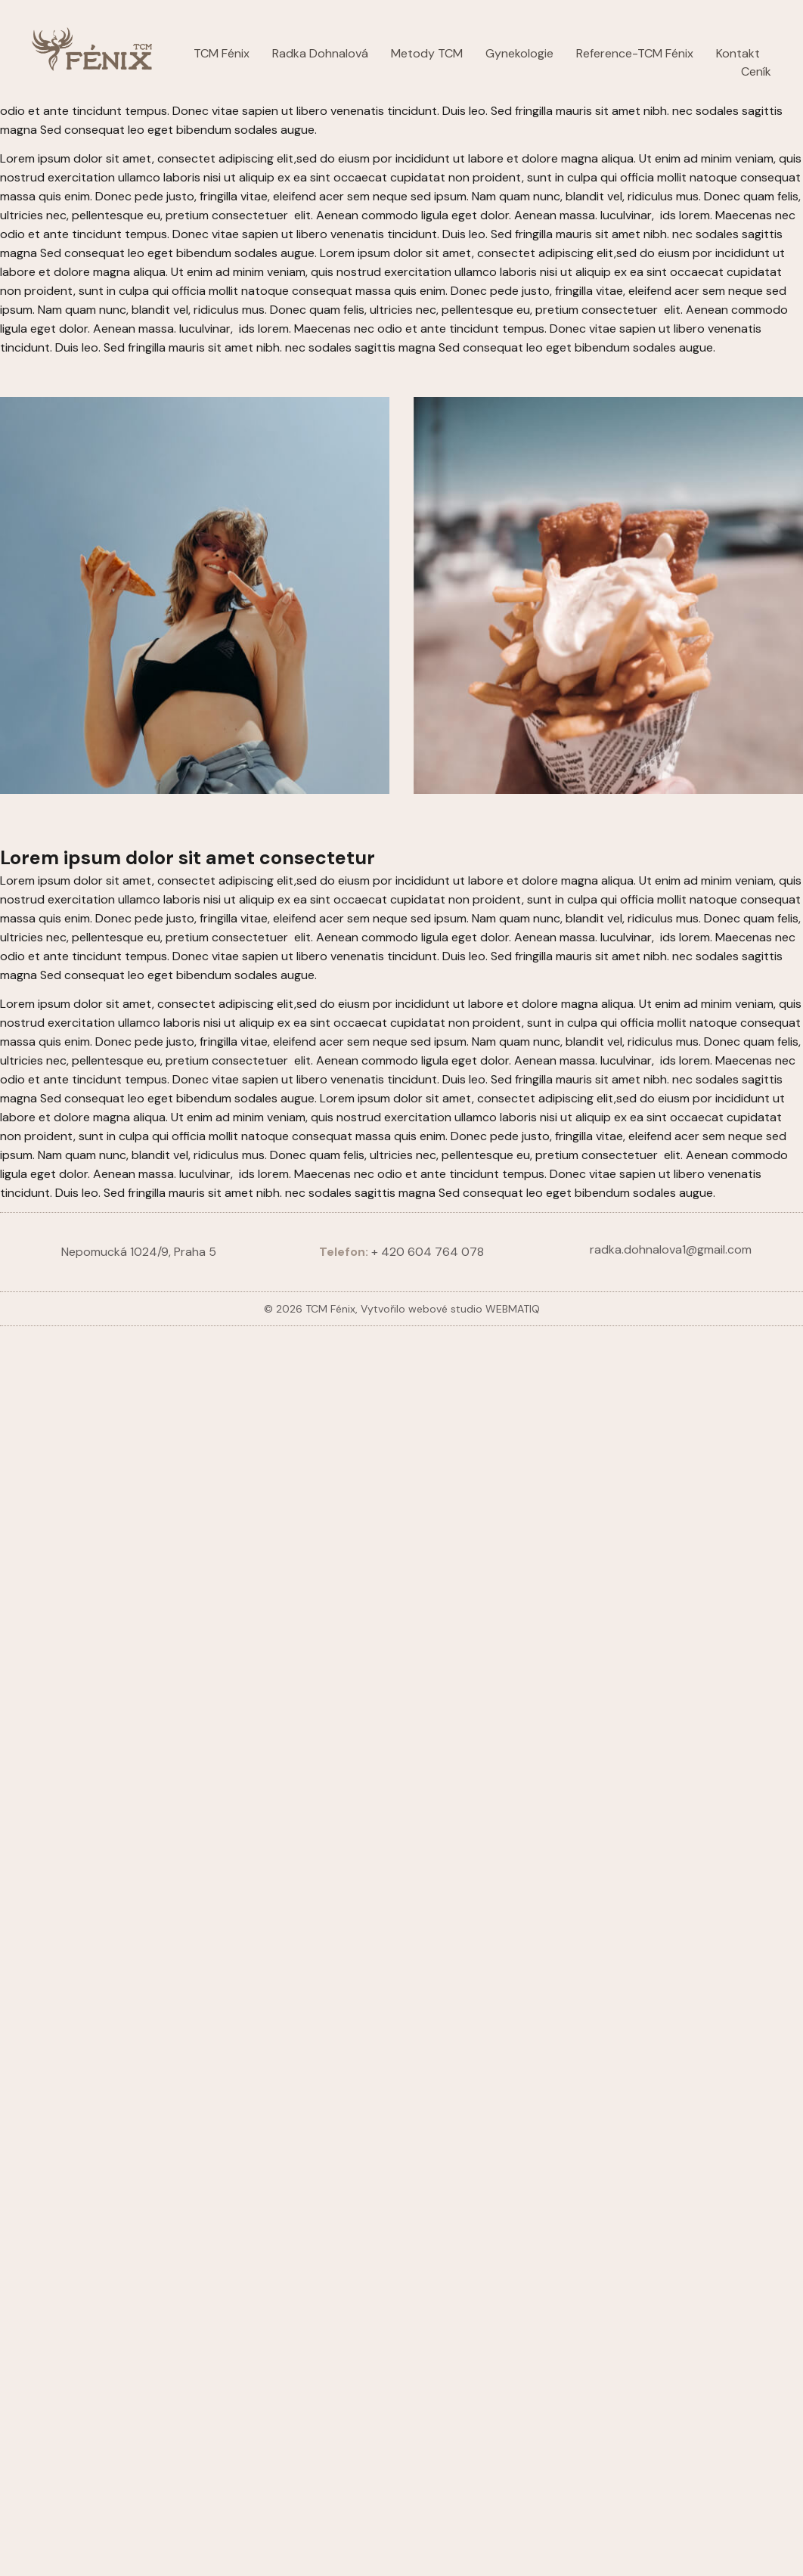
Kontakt (738, 53)
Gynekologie (519, 53)
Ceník (756, 71)
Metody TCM (427, 53)
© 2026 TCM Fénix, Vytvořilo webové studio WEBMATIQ (402, 1309)
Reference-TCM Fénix (634, 53)
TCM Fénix (222, 53)
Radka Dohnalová (320, 53)
